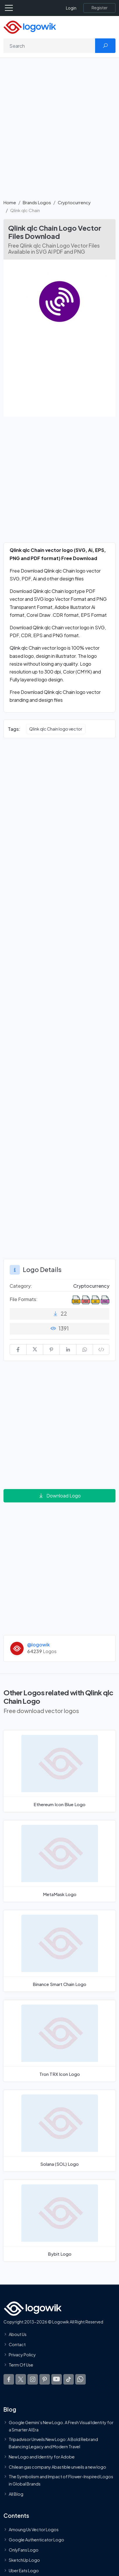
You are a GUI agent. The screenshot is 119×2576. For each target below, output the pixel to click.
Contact (17, 2344)
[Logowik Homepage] (30, 27)
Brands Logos (37, 202)
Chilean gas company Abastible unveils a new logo (57, 2467)
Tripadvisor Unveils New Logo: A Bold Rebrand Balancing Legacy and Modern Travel (53, 2443)
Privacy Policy (22, 2354)
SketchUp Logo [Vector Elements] (24, 2560)
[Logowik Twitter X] (20, 2379)
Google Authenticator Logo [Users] (36, 2539)
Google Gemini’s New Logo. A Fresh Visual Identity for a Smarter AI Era (61, 2426)
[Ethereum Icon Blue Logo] (60, 1771)
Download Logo (59, 1496)
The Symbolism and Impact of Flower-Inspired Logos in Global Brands (61, 2480)
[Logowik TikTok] (68, 2379)
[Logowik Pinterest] (44, 2379)
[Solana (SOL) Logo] (60, 2130)
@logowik (38, 1644)
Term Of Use (21, 2365)
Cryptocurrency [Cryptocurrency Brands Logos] (91, 1286)
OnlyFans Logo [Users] (23, 2549)
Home (10, 202)
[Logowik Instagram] (32, 2379)
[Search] (49, 45)
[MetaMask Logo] (60, 1861)
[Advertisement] (59, 131)
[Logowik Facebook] (9, 2379)
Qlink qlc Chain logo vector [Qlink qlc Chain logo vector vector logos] (55, 728)
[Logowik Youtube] (56, 2379)
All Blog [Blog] (16, 2494)
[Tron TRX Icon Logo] (60, 2040)
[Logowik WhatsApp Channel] (80, 2379)
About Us (18, 2334)
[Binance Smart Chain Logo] (60, 1950)
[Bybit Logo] (60, 2220)
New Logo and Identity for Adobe (42, 2456)
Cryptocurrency (74, 202)
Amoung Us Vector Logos (34, 2529)
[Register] (99, 8)
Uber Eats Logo (24, 2570)
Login (71, 8)
